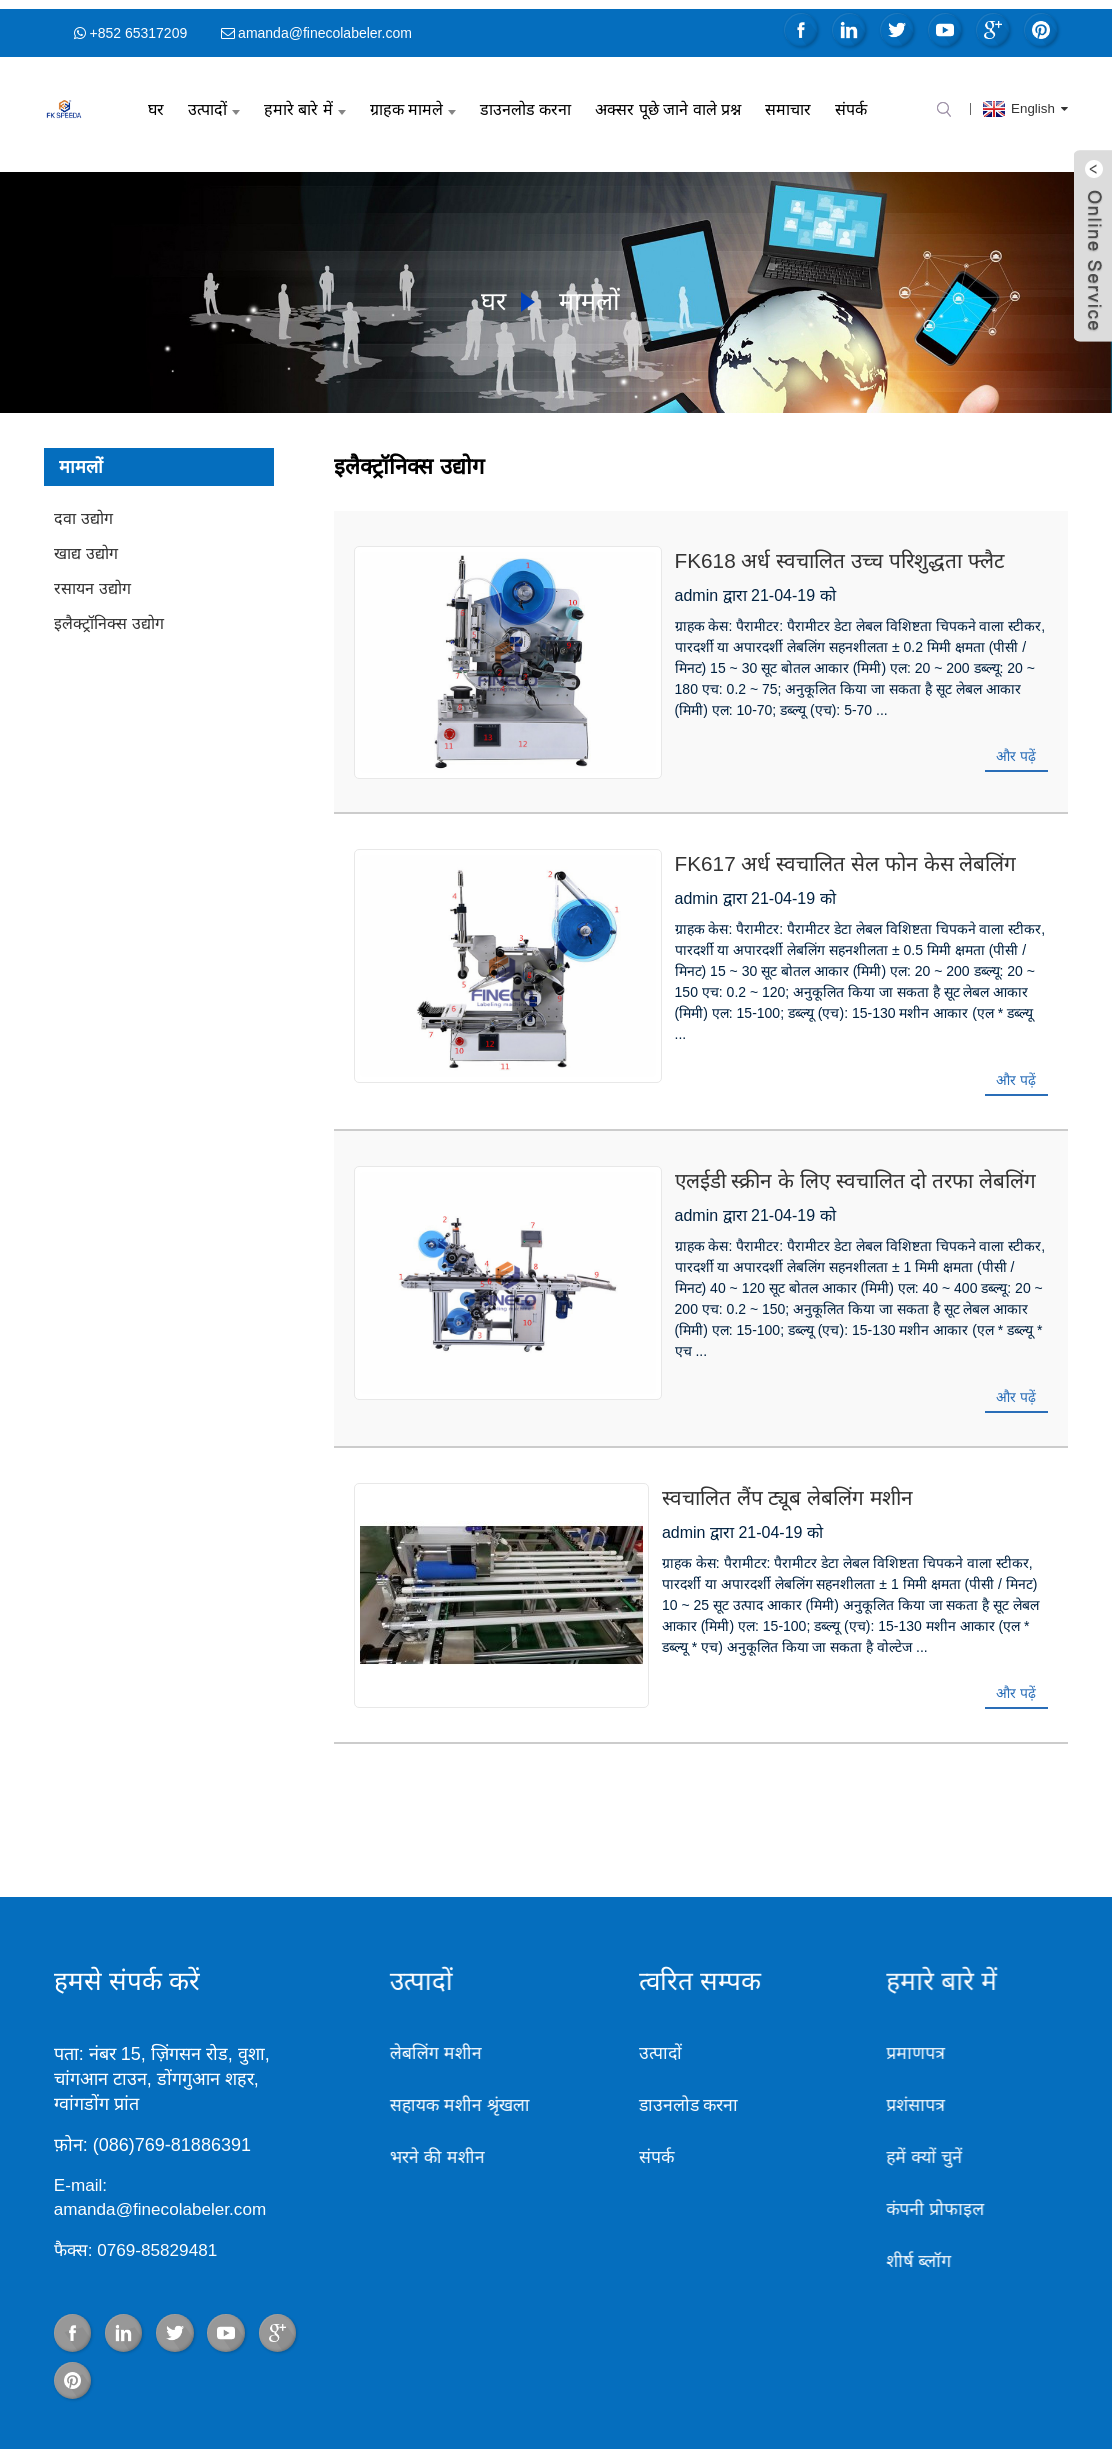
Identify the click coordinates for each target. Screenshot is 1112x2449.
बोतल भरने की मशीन (504, 2403)
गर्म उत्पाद (657, 2382)
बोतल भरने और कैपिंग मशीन (367, 2403)
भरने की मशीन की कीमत (742, 2403)
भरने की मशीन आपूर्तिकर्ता (884, 2403)
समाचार (788, 100)
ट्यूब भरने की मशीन (617, 2403)
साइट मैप (713, 2382)
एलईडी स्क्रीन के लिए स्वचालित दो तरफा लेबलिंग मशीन (773, 1101)
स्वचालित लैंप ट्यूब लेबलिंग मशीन (695, 1397)
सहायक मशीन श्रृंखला (389, 1984)
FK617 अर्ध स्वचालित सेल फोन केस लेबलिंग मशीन (762, 827)
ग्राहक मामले (413, 100)
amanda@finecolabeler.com (325, 24)
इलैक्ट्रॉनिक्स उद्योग (108, 614)
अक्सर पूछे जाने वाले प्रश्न (668, 100)
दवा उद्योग (83, 509)
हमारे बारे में (305, 100)
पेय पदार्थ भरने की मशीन (219, 2403)
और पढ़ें (1016, 726)
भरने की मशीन (365, 2036)
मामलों (593, 290)
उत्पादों (214, 100)
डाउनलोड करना (525, 100)
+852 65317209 (138, 24)
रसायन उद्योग (92, 579)
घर (156, 100)
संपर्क (851, 100)
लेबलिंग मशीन (363, 1932)
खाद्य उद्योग (85, 544)
